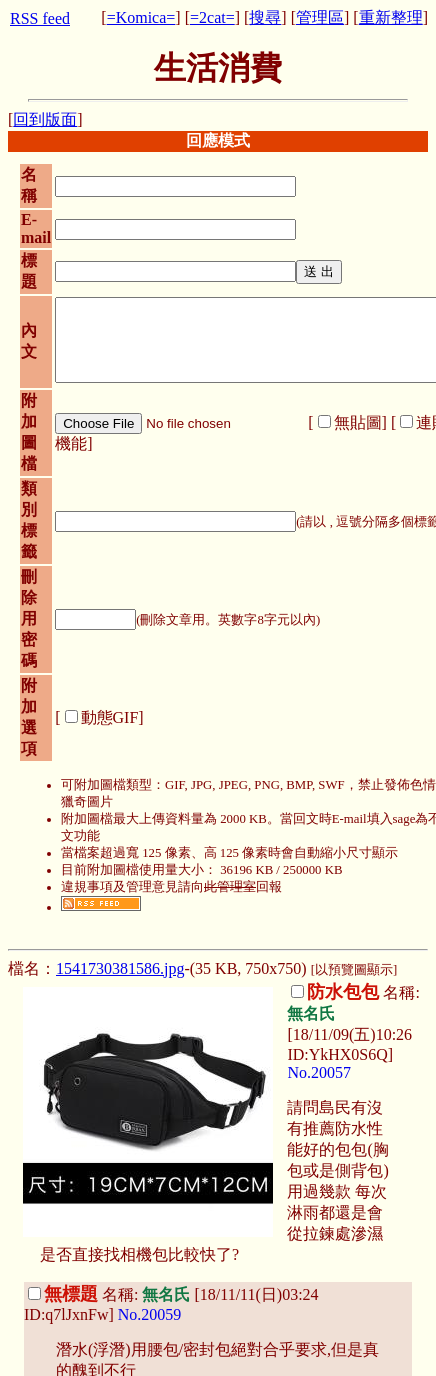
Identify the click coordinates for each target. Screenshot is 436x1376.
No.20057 (319, 1072)
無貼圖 (358, 422)
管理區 (320, 17)
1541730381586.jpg (120, 968)
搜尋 (265, 17)
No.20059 (150, 1314)
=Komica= (141, 17)
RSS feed (40, 18)
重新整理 (391, 17)
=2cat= (212, 17)
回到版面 (45, 119)
